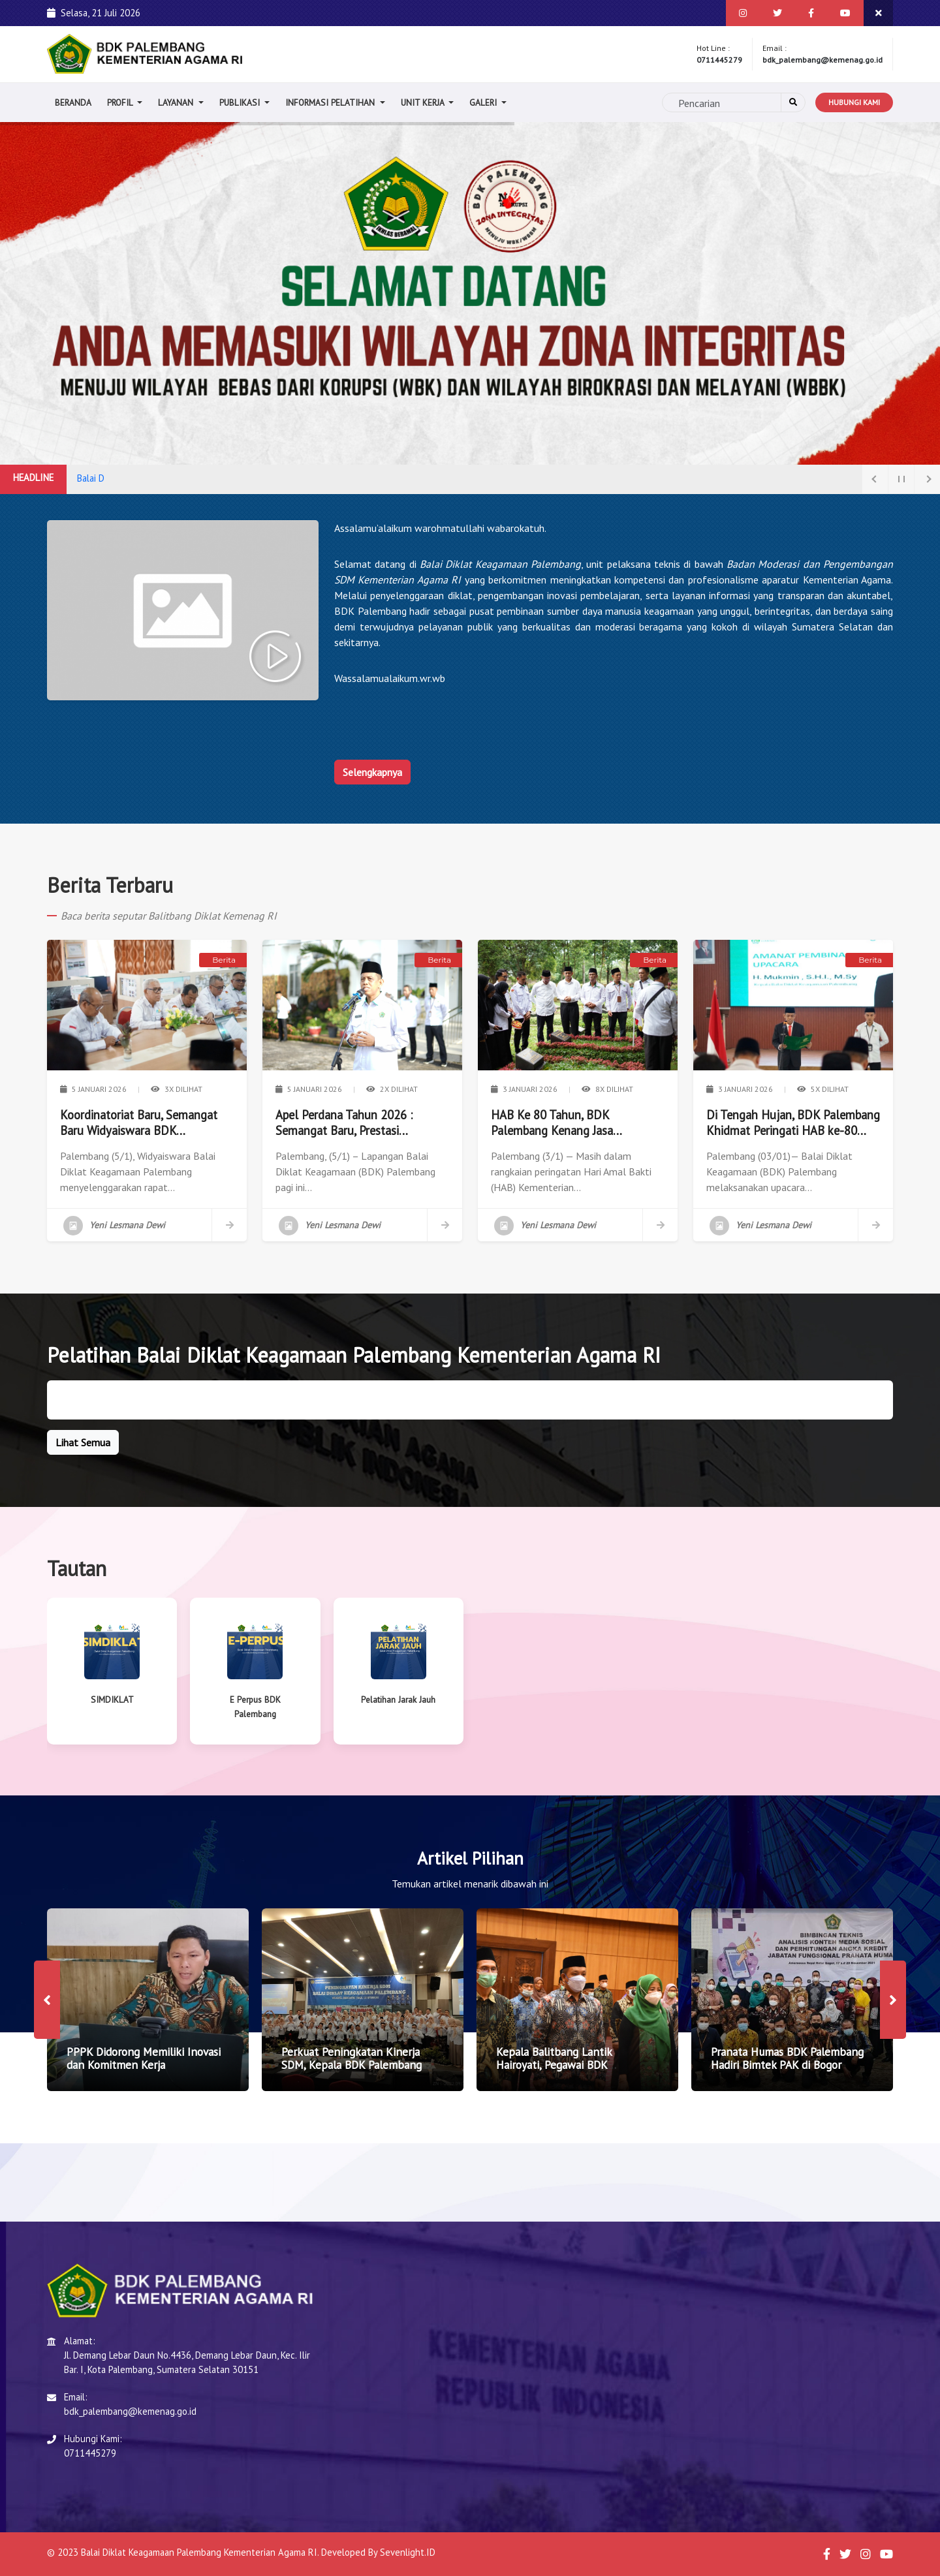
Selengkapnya (372, 772)
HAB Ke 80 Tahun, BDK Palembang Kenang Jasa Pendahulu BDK (552, 1122)
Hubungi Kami (854, 102)
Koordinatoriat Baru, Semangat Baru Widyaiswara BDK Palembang (138, 1122)
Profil (121, 102)
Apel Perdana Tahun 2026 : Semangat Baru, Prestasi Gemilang (344, 1122)
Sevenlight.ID (407, 2552)
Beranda (73, 102)
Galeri (484, 102)
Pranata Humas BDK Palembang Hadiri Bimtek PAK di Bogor (787, 2058)
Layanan (177, 102)
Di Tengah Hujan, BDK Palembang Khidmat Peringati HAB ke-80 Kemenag (793, 1122)
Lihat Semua (82, 1442)
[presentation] (47, 2000)
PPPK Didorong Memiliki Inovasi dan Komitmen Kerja (144, 2058)
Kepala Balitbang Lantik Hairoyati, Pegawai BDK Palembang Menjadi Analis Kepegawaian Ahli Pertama (560, 2072)
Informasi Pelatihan (331, 102)
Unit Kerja (423, 102)
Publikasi (240, 102)
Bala (85, 478)
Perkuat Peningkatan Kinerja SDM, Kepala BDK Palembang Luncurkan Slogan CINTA (351, 2065)
